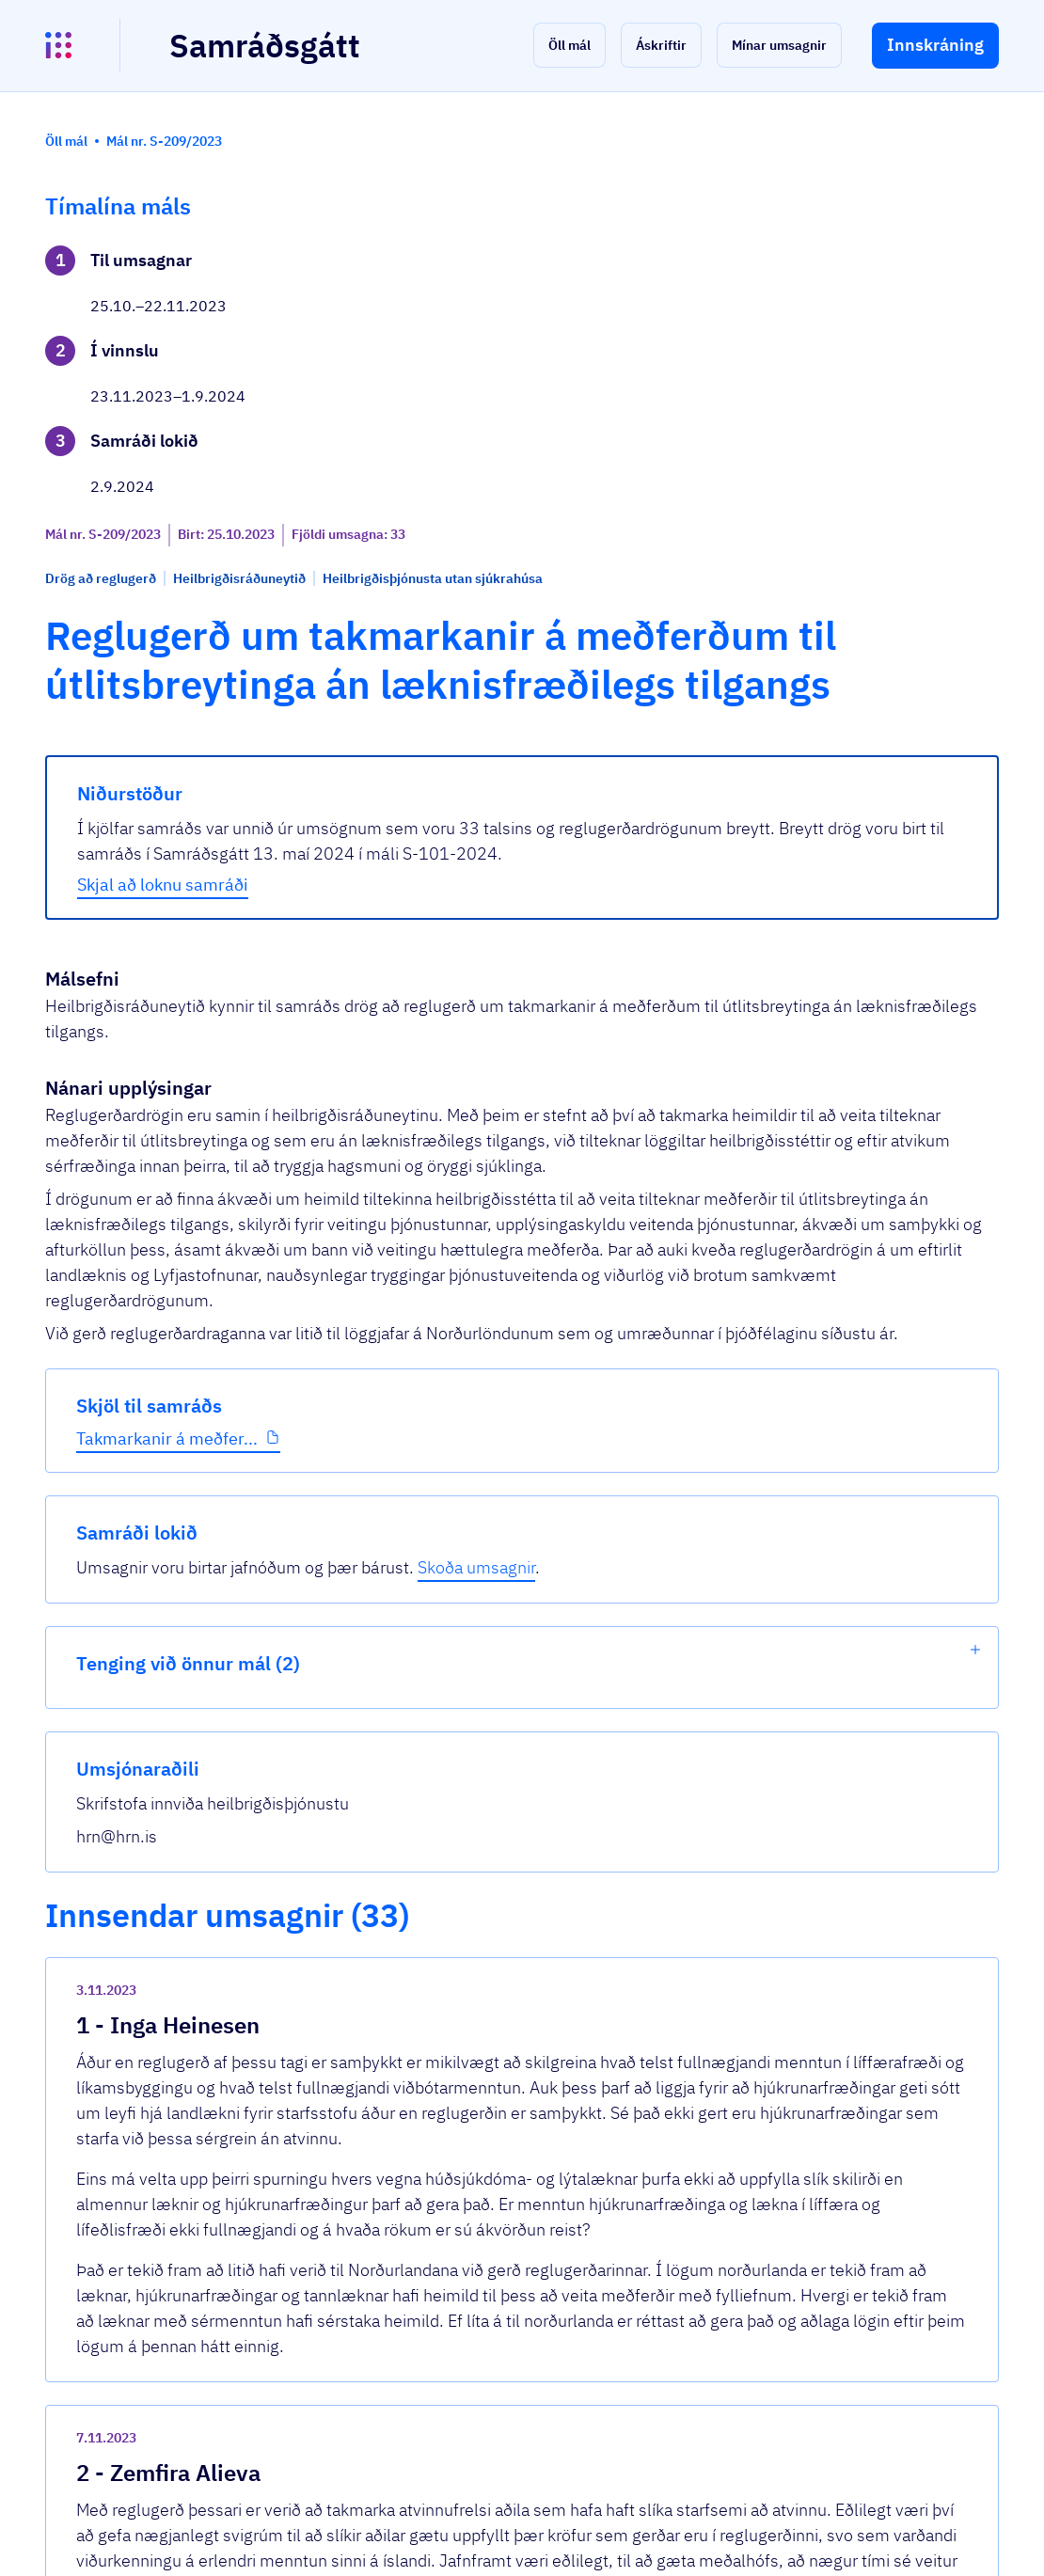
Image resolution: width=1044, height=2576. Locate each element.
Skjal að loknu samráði (407, 775)
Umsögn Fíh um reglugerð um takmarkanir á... (495, 2084)
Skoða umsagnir (859, 324)
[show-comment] (716, 1654)
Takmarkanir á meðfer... (130, 650)
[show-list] (975, 419)
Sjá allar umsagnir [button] (375, 2317)
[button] (569, 45)
